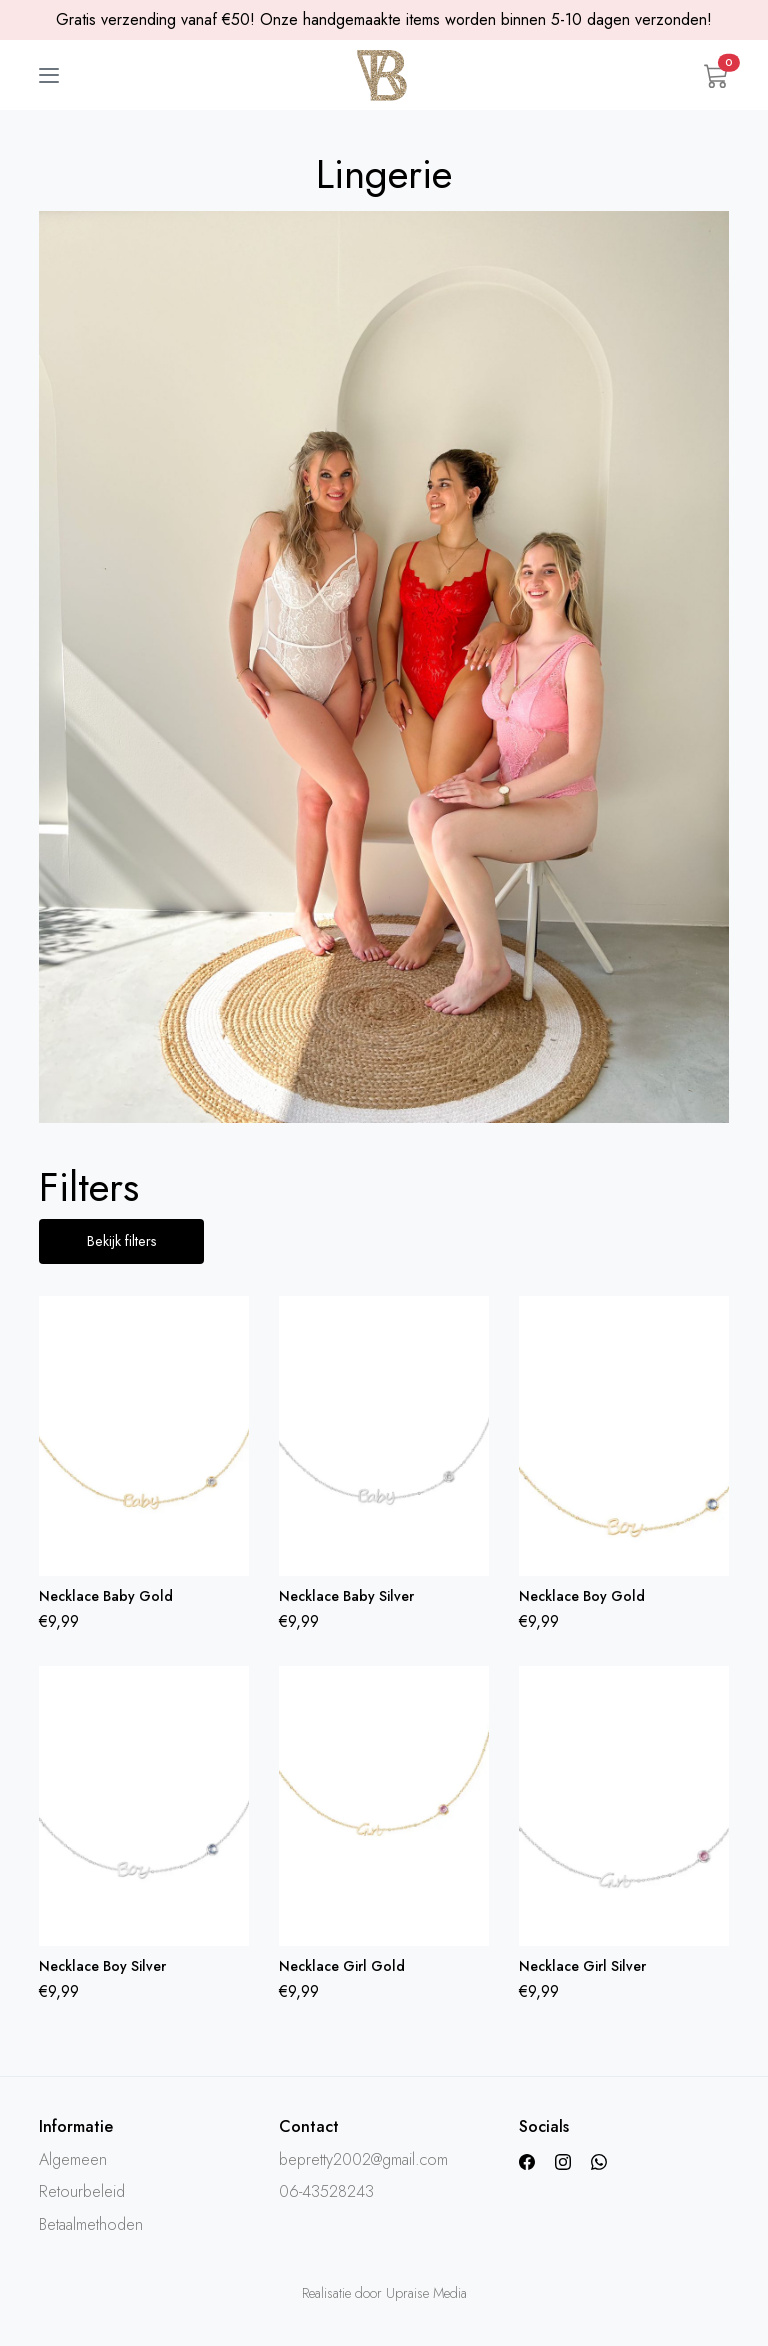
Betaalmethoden (91, 2225)
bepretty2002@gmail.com (363, 2161)
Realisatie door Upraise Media (384, 2294)
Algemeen (73, 2161)
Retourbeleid (82, 2193)
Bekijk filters (122, 1241)
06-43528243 (326, 2193)
